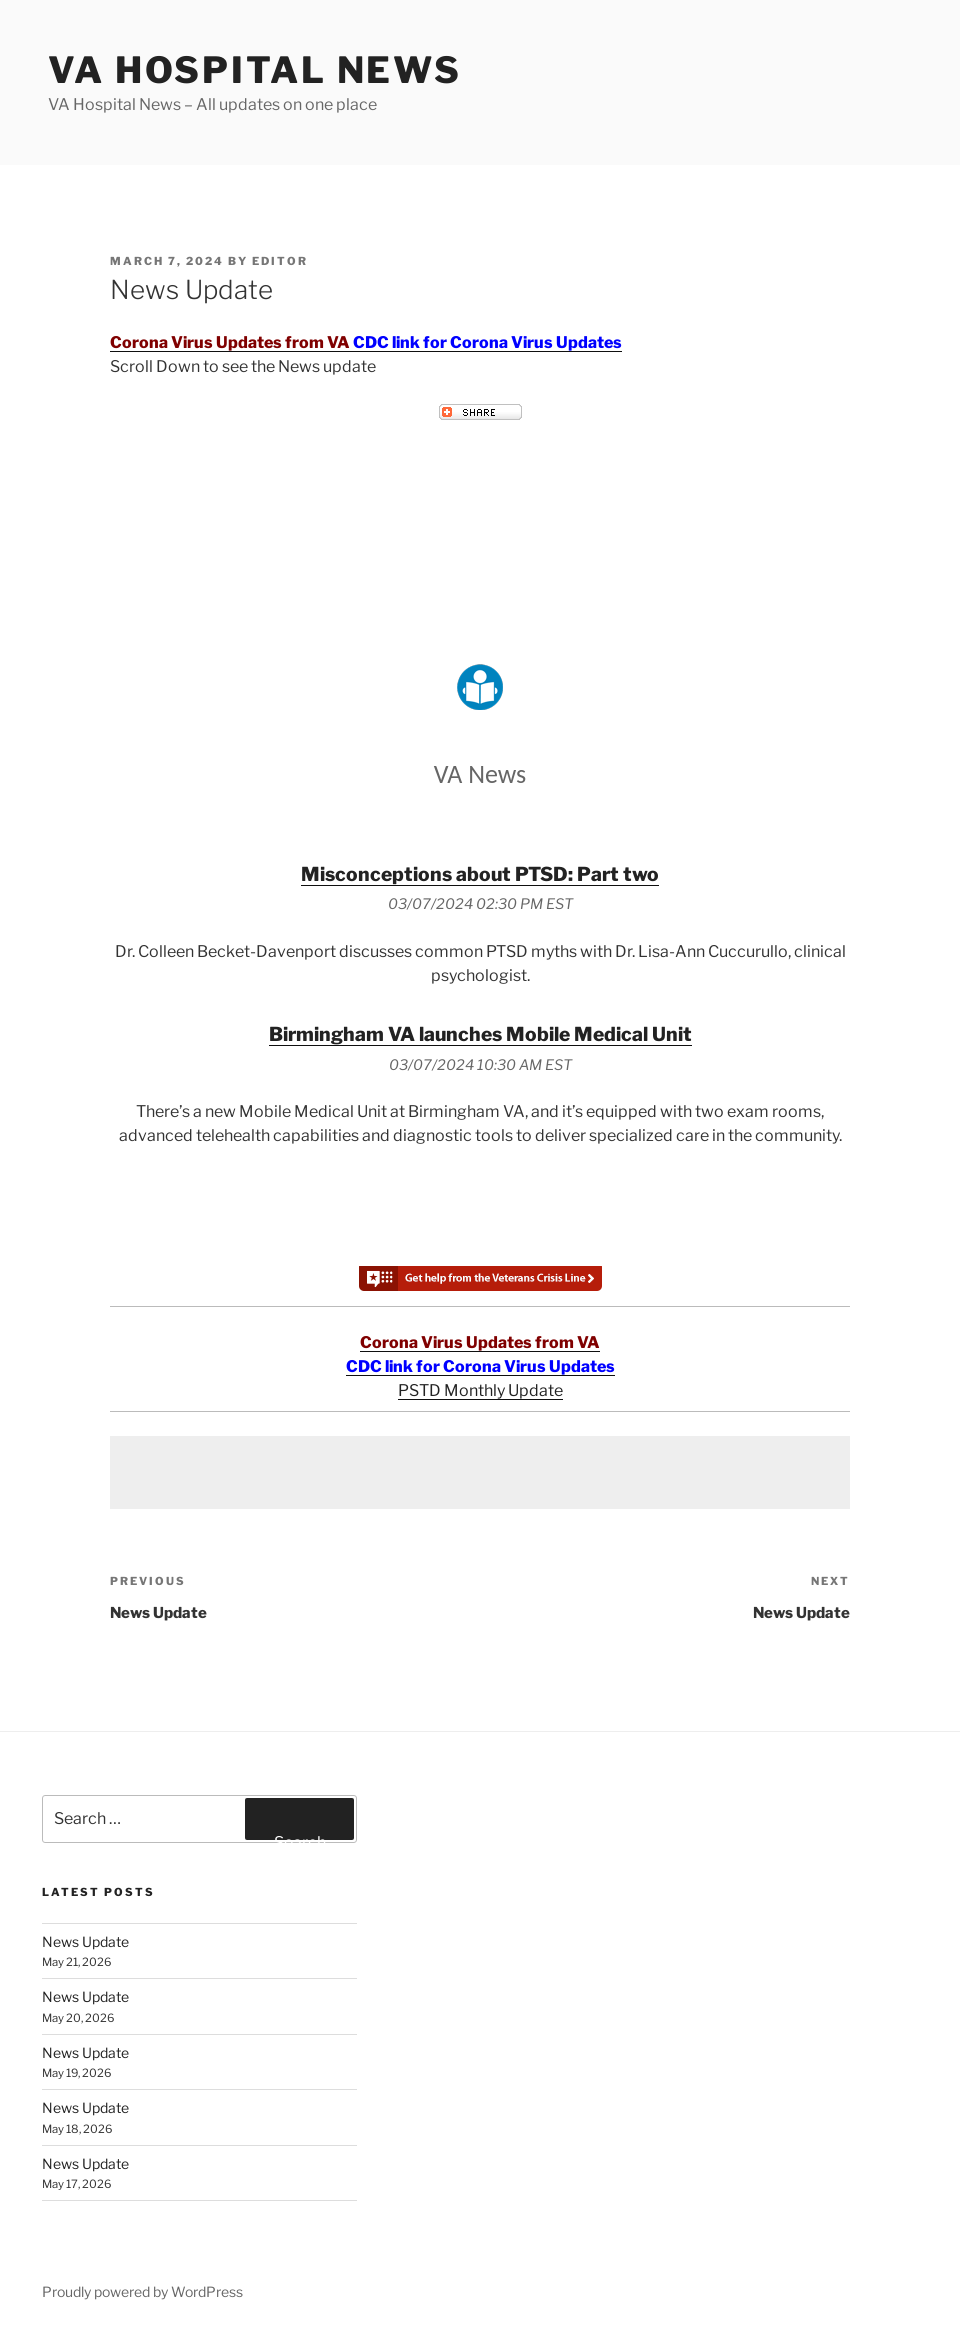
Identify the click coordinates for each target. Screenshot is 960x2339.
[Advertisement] (480, 1472)
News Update (85, 1941)
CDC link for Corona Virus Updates (487, 342)
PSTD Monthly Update (480, 1390)
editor (280, 261)
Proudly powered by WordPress (142, 2291)
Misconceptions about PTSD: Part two (480, 874)
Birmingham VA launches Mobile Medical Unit (480, 1034)
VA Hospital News (255, 70)
